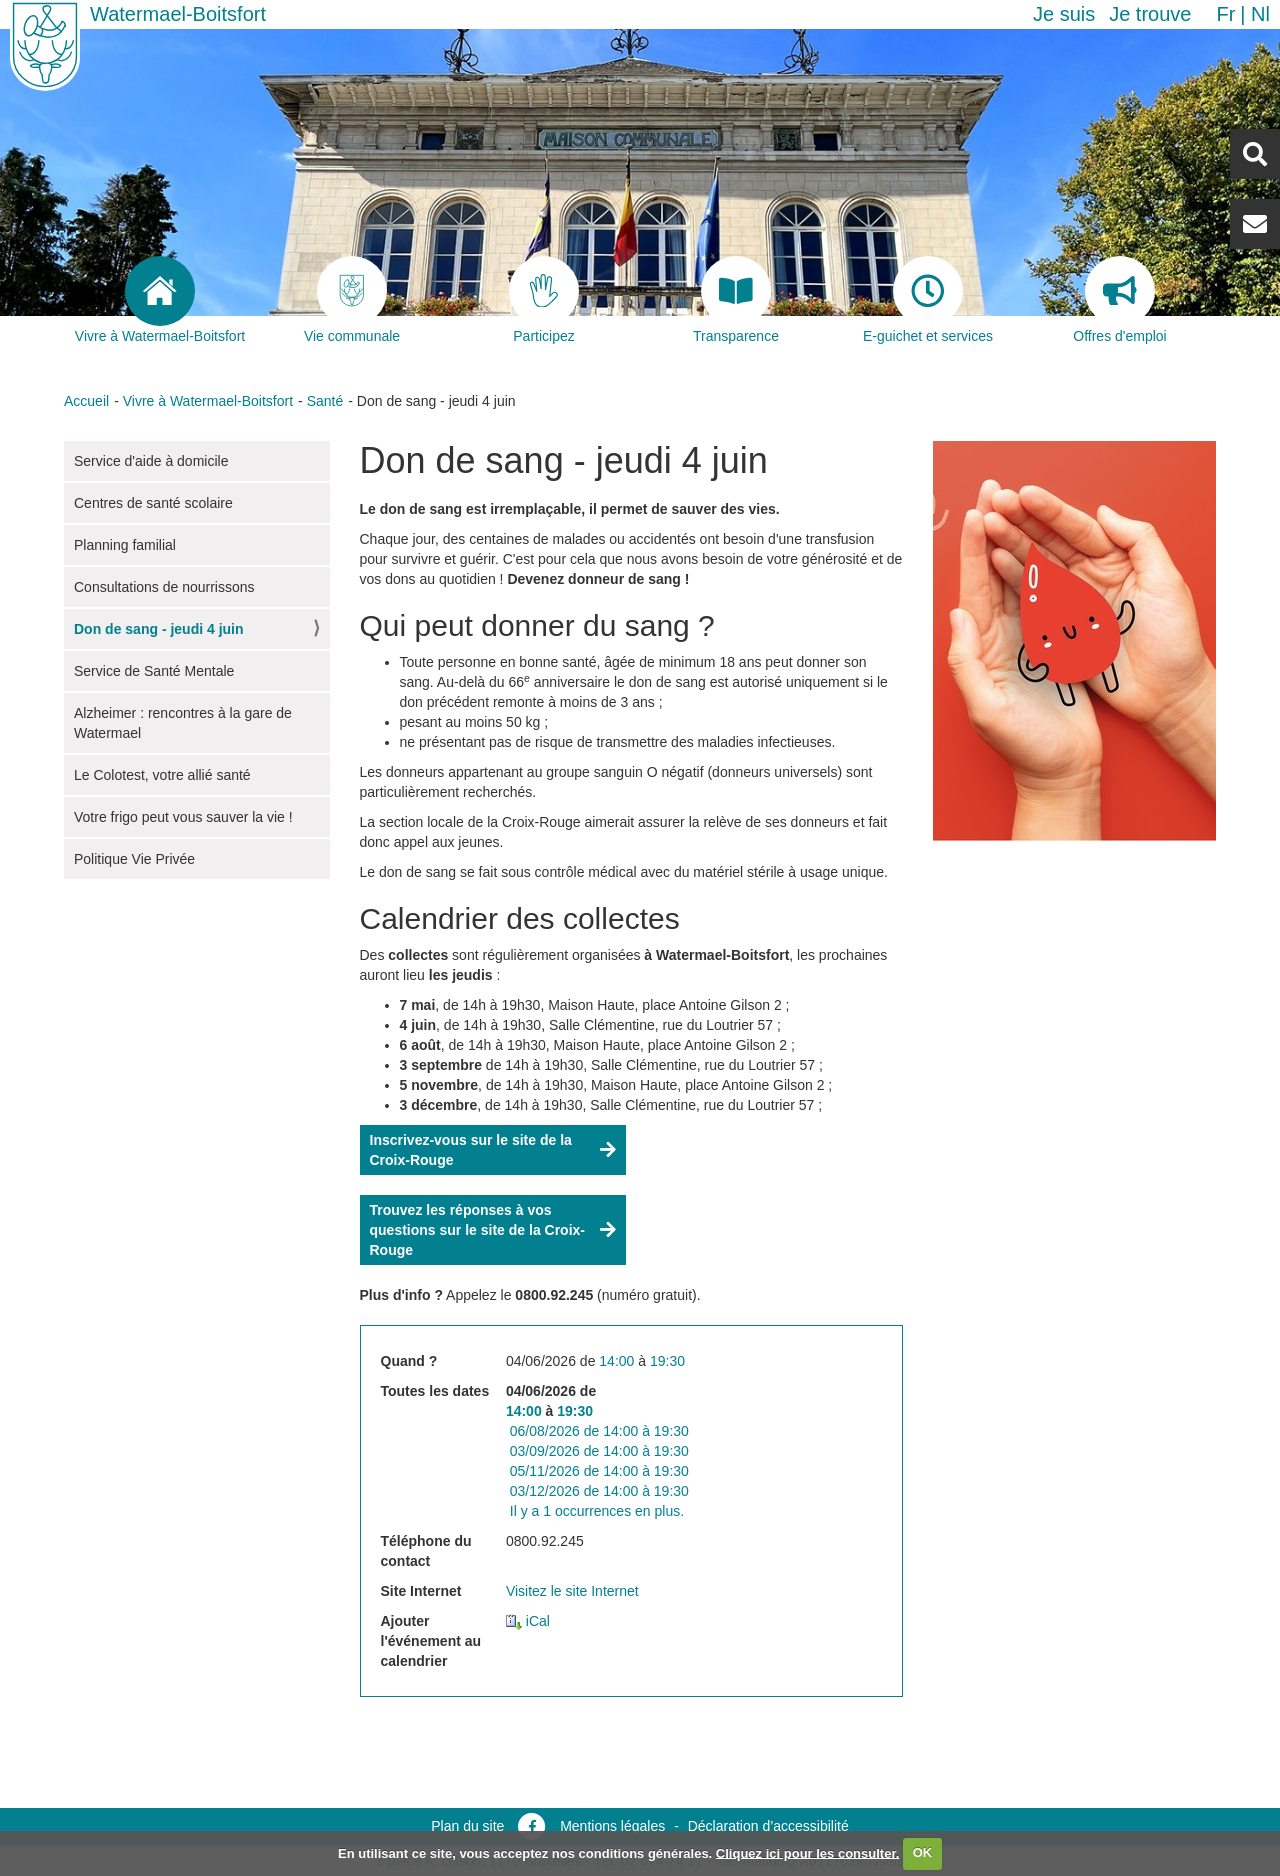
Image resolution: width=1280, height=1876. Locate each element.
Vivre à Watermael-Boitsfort (208, 401)
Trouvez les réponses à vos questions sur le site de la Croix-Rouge (478, 1230)
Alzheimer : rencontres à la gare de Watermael (183, 723)
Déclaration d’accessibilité (768, 1826)
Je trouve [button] (1150, 14)
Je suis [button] (1064, 14)
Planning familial (125, 545)
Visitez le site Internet (572, 1591)
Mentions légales (612, 1826)
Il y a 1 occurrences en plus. (597, 1511)
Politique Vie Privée (134, 859)
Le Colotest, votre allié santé (162, 775)
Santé (325, 401)
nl (1260, 14)
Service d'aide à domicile (151, 461)
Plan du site (467, 1826)
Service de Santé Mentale (154, 671)
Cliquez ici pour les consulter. (808, 1852)
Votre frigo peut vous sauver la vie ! (183, 817)
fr (1225, 14)
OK (923, 1852)
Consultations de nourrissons (164, 587)
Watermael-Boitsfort (178, 14)
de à (599, 1431)
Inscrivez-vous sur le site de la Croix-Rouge (471, 1150)
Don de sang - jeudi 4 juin (159, 629)
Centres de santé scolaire (153, 503)
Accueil (86, 401)
